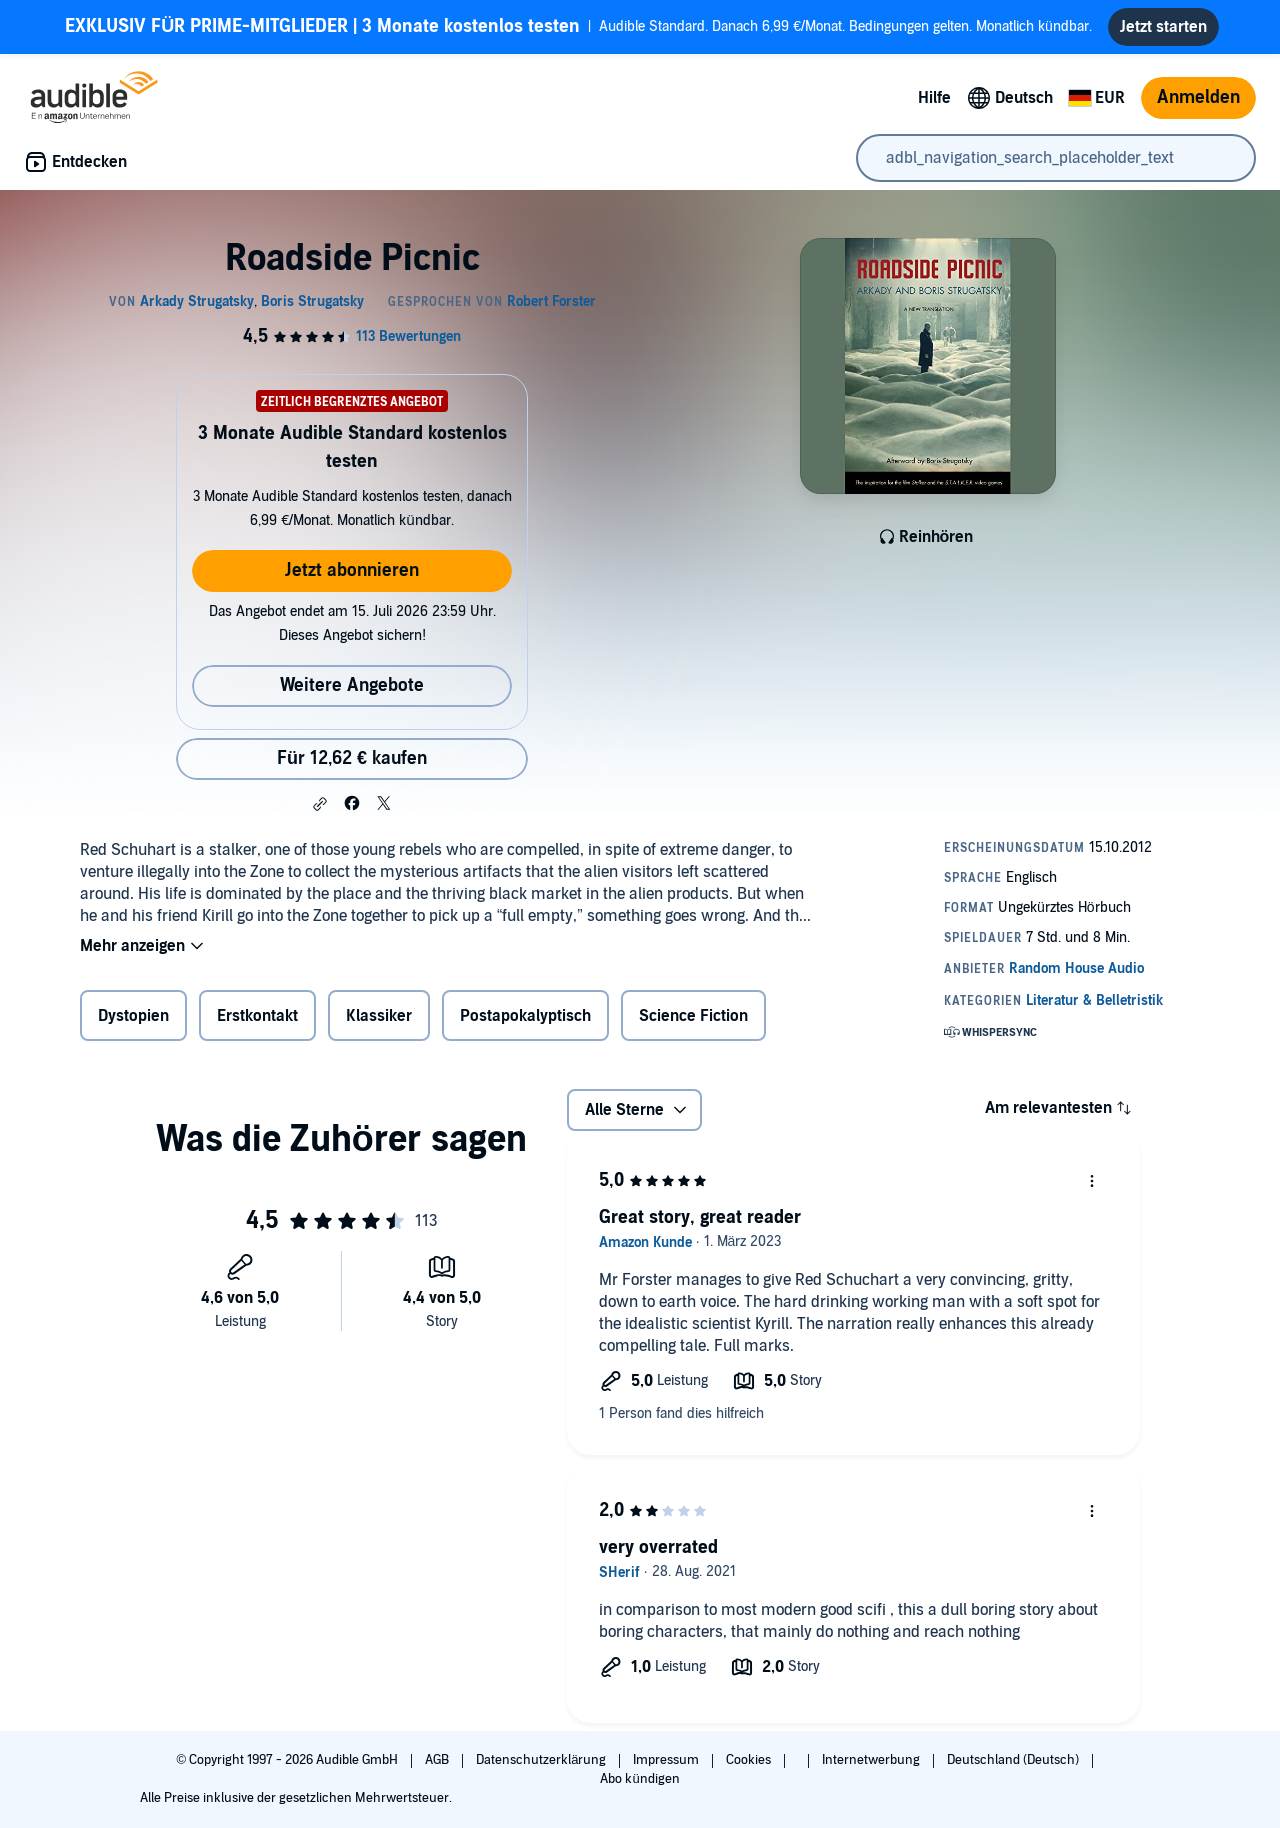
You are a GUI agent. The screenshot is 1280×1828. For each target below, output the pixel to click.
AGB (438, 1760)
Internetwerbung (872, 1760)
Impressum (667, 1760)
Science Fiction (693, 1016)
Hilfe (934, 98)
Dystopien (133, 1016)
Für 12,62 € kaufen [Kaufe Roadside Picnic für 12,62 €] (352, 758)
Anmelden (1198, 97)
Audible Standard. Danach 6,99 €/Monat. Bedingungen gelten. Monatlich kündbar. (578, 27)
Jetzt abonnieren (352, 570)
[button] (320, 804)
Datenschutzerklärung (542, 1760)
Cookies (750, 1760)
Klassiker (379, 1016)
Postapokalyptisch (525, 1016)
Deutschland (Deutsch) (1014, 1760)
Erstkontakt (257, 1016)
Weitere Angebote (352, 685)
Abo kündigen (639, 1779)
